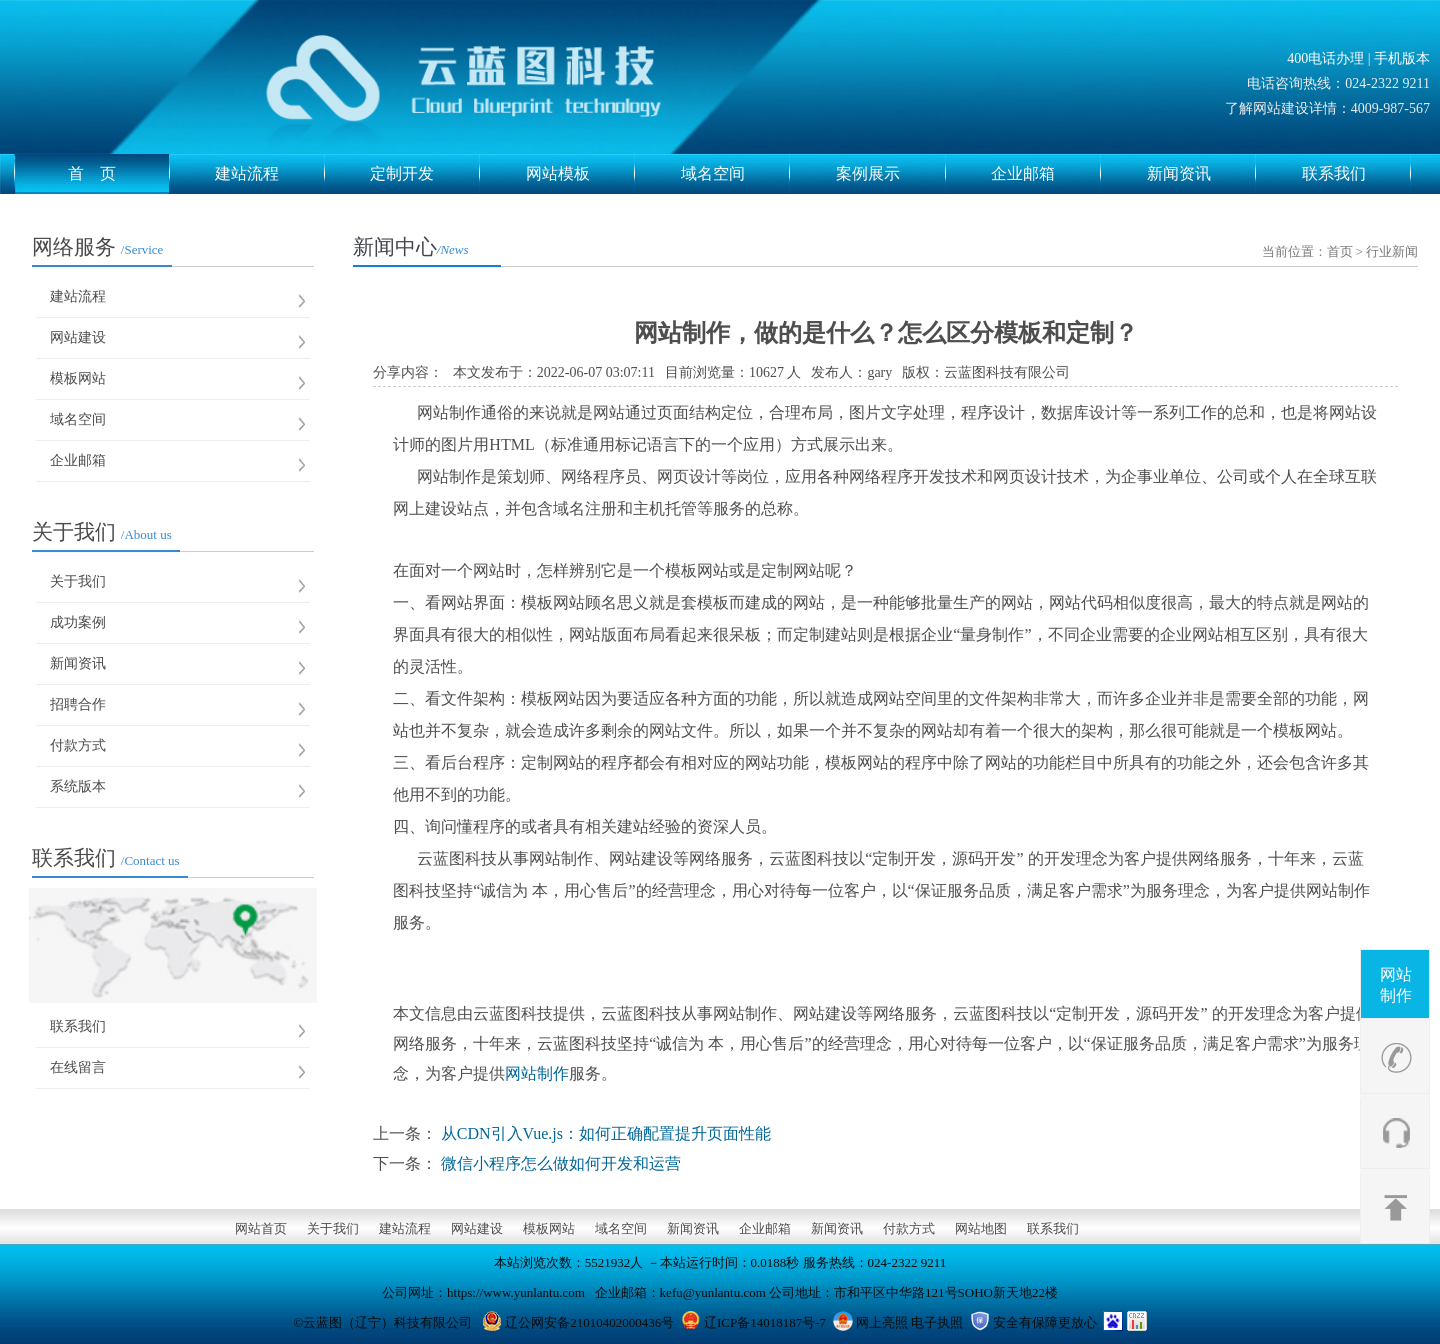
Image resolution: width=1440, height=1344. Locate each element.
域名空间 (736, 174)
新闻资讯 (1202, 174)
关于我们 (102, 532)
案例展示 (891, 174)
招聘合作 (78, 704)
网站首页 (261, 1228)
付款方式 (78, 745)
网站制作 (1396, 985)
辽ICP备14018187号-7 (765, 1322)
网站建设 (78, 337)
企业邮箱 (1046, 174)
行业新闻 (1392, 251)
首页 (1340, 251)
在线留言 (78, 1067)
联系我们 (1357, 174)
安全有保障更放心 (1045, 1322)
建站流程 (270, 174)
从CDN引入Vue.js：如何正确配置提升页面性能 (606, 1133)
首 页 (119, 174)
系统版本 (78, 786)
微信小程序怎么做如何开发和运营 (561, 1163)
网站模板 (581, 174)
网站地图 (981, 1228)
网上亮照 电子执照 (909, 1322)
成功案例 (78, 622)
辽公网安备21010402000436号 (589, 1322)
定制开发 (425, 174)
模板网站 (78, 378)
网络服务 (98, 247)
